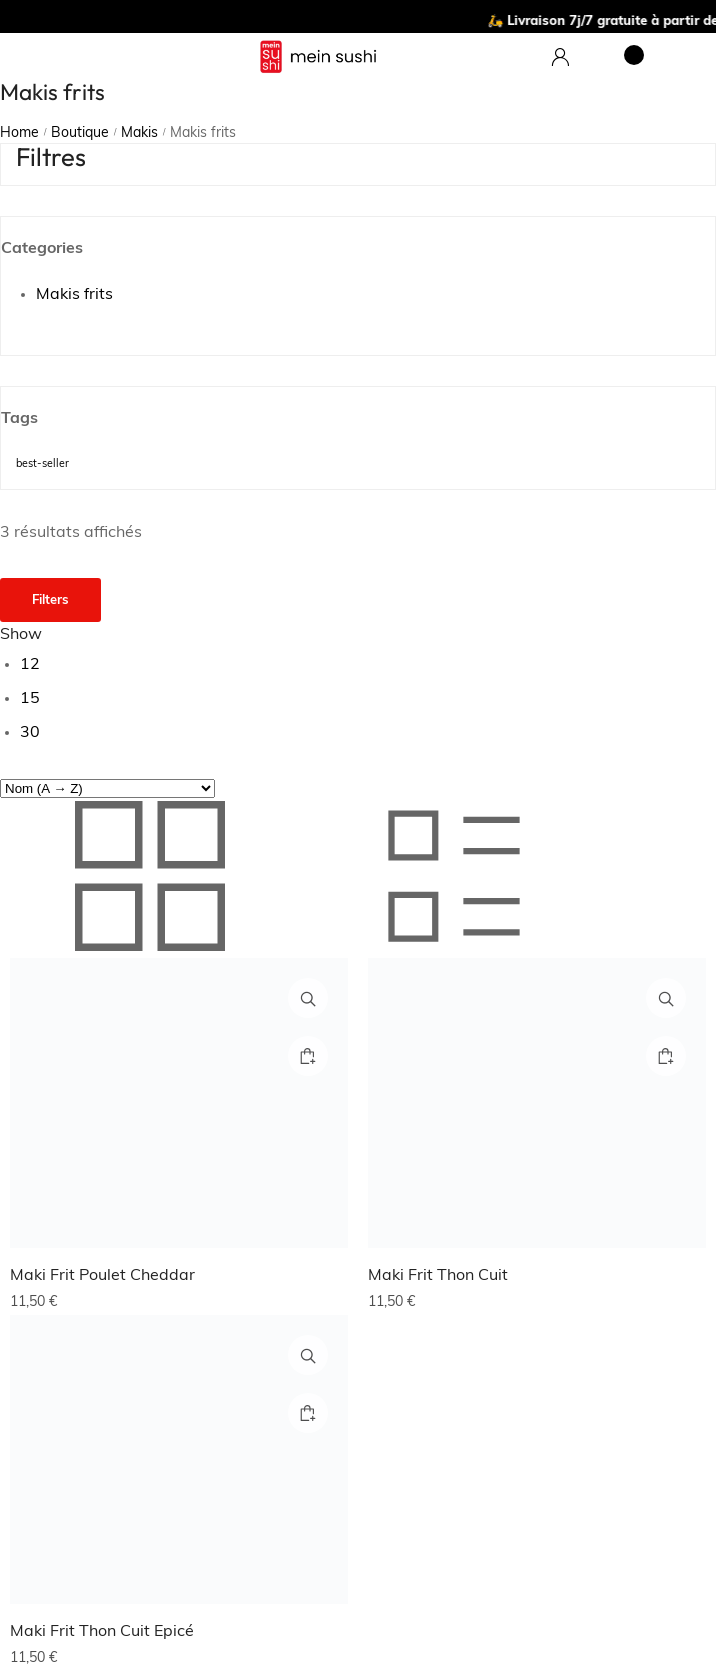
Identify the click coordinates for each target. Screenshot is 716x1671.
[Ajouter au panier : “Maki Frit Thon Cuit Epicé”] (308, 1413)
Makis (139, 133)
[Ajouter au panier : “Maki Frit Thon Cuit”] (666, 1056)
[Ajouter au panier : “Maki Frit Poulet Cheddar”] (308, 1056)
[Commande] (107, 788)
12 (30, 665)
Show (21, 635)
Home (19, 133)
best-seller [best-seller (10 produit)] (42, 464)
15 (30, 699)
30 (30, 733)
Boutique (80, 133)
